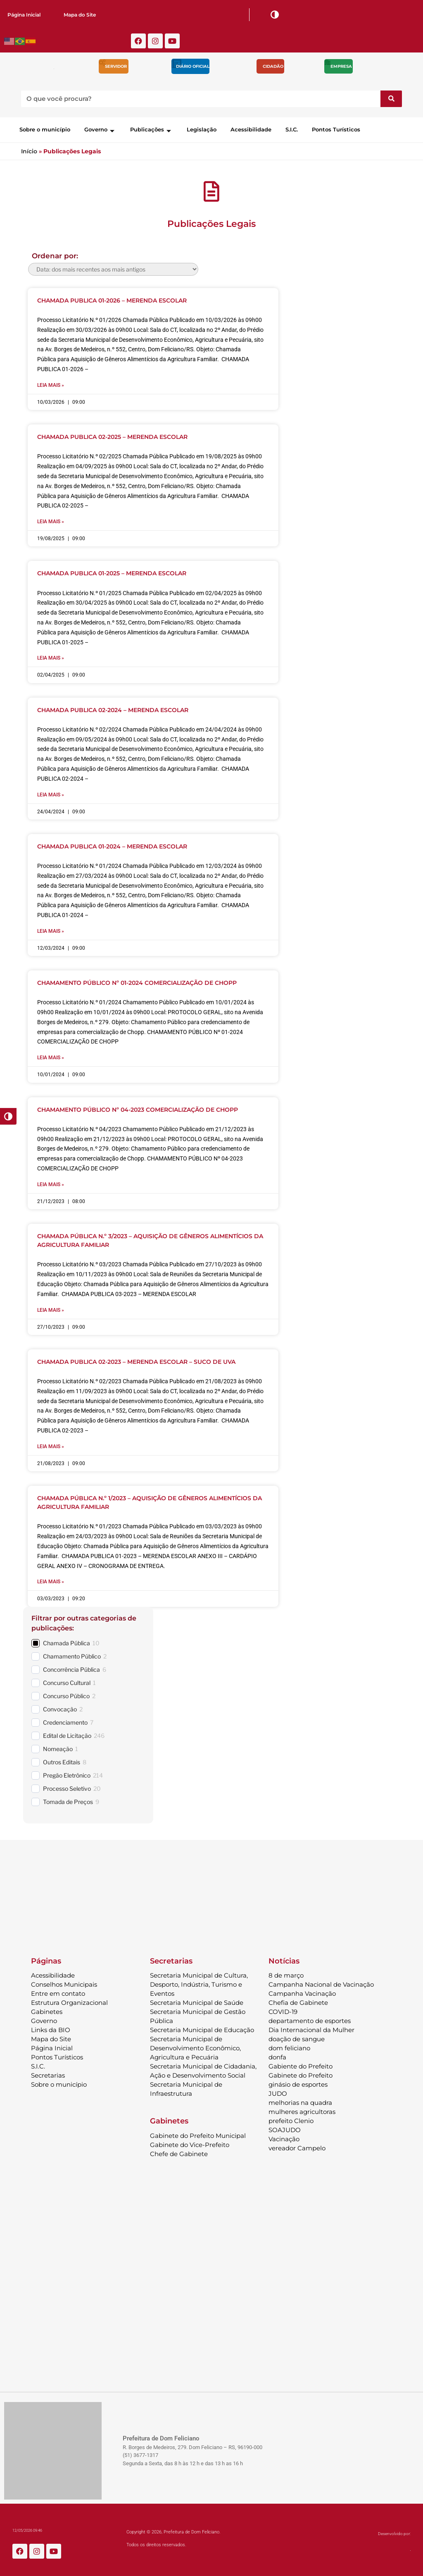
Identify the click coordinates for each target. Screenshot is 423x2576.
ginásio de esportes (298, 2082)
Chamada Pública (66, 1640)
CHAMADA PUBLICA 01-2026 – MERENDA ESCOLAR (112, 300)
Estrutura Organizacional (69, 2000)
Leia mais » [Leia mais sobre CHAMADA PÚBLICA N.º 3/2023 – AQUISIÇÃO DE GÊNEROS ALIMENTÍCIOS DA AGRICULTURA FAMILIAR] (50, 1308)
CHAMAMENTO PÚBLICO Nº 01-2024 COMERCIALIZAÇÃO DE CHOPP (137, 982)
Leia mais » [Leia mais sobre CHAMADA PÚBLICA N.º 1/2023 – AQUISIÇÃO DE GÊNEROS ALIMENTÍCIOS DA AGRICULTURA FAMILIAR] (50, 1580)
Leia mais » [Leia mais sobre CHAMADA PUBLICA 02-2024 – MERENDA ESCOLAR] (50, 794)
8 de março (286, 1973)
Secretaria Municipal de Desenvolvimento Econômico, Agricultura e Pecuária (195, 2046)
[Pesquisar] (391, 99)
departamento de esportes (310, 2019)
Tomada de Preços (68, 1799)
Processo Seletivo (67, 1786)
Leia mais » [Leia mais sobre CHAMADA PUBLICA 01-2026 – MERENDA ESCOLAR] (50, 385)
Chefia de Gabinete (298, 2000)
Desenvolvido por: (394, 2531)
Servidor (116, 66)
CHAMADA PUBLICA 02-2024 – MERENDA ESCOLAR (112, 709)
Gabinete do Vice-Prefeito (189, 2143)
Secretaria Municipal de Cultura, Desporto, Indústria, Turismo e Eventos (199, 1982)
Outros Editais (61, 1759)
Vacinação (284, 2137)
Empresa (341, 66)
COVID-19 (283, 2010)
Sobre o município (44, 129)
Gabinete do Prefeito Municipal (198, 2134)
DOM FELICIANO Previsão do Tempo (211, 1886)
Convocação (60, 1707)
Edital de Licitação (67, 1733)
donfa (277, 2055)
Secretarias (48, 2073)
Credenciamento (65, 1720)
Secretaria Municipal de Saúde (196, 2000)
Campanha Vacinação (302, 1991)
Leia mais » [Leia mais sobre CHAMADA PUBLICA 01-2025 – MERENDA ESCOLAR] (50, 657)
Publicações (151, 129)
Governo (100, 129)
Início (29, 151)
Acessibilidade (251, 129)
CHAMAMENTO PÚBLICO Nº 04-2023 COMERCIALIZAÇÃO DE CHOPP (137, 1108)
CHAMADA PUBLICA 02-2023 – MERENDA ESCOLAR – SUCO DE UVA (136, 1360)
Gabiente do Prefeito (301, 2064)
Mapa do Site (80, 15)
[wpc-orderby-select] (113, 269)
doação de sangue (297, 2037)
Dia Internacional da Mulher (311, 2028)
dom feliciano (289, 2046)
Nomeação (58, 1746)
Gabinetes (46, 2010)
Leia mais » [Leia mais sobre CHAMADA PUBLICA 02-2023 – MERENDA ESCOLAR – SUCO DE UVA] (50, 1445)
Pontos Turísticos (336, 129)
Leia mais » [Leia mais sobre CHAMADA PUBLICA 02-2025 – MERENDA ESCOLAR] (50, 521)
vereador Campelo (297, 2146)
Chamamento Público (72, 1654)
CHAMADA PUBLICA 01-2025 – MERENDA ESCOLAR (111, 573)
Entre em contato (58, 1991)
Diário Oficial (192, 66)
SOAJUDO (285, 2128)
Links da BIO (50, 2028)
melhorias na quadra (300, 2100)
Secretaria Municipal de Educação (202, 2028)
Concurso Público (66, 1693)
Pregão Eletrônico (66, 1773)
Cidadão (273, 66)
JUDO (278, 2091)
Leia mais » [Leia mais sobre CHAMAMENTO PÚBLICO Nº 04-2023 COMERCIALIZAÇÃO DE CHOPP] (50, 1183)
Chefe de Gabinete (179, 2152)
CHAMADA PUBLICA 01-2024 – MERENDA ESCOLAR (112, 845)
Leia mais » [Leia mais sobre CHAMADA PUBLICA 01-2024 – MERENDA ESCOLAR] (50, 930)
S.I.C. (291, 129)
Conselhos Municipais (64, 1982)
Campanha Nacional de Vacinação (321, 1982)
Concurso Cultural (66, 1680)
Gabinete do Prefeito (301, 2073)
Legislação (201, 129)
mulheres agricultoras (302, 2110)
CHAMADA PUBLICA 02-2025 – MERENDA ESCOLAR (112, 437)
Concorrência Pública (71, 1667)
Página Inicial (23, 15)
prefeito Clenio (291, 2119)
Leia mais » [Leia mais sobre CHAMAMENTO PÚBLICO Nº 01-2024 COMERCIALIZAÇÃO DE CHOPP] (50, 1057)
